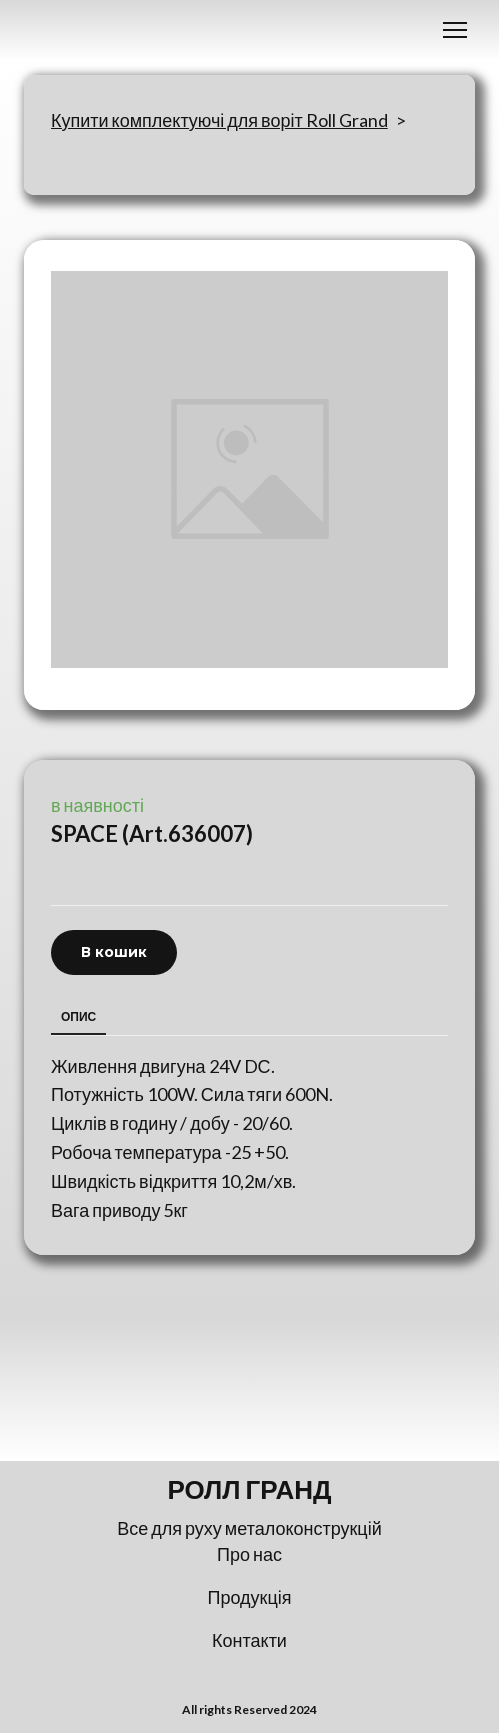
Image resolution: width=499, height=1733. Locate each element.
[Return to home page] (249, 1489)
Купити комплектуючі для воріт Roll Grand (219, 120)
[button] (114, 952)
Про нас (249, 1554)
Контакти (249, 1640)
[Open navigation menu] (455, 30)
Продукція (250, 1597)
